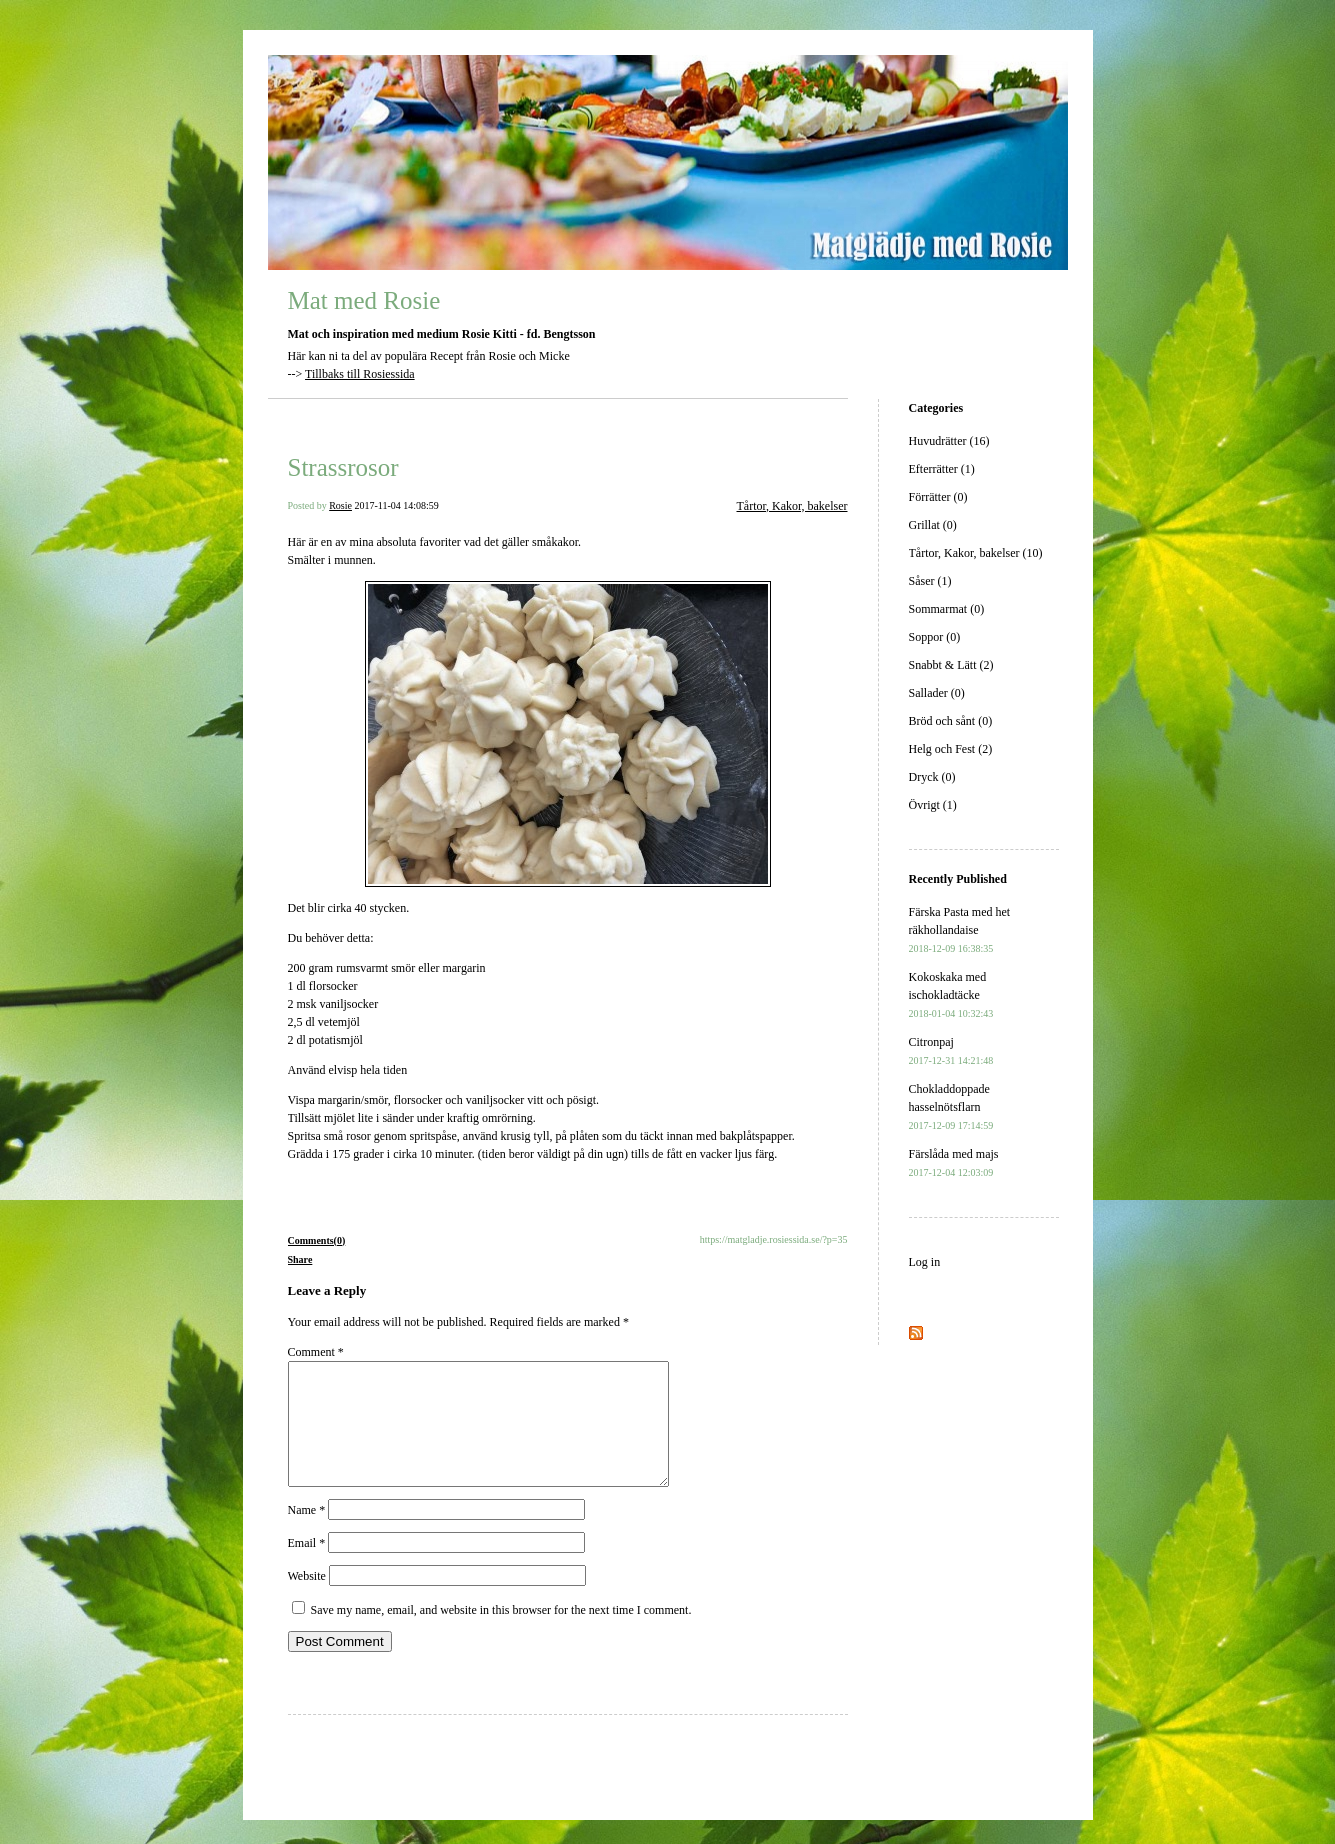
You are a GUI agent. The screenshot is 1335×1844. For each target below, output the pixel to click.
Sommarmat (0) (947, 609)
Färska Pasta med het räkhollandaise (960, 929)
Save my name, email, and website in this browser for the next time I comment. (501, 1634)
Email (307, 1567)
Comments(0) (317, 1240)
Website (307, 1600)
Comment (316, 1352)
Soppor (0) (935, 637)
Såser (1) (930, 581)
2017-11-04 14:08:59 (396, 505)
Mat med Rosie (364, 300)
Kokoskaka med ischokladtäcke (951, 994)
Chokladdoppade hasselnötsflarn (951, 1106)
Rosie (340, 505)
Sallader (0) (937, 693)
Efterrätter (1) (942, 469)
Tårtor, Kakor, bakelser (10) (976, 553)
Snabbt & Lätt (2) (951, 665)
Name (307, 1534)
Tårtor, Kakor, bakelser (792, 506)
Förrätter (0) (938, 497)
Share (300, 1259)
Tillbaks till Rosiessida (360, 374)
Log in (925, 1262)
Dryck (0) (932, 777)
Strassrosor (343, 467)
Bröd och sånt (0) (951, 721)
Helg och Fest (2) (951, 749)
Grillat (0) (933, 525)
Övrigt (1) (933, 805)
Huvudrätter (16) (949, 441)
